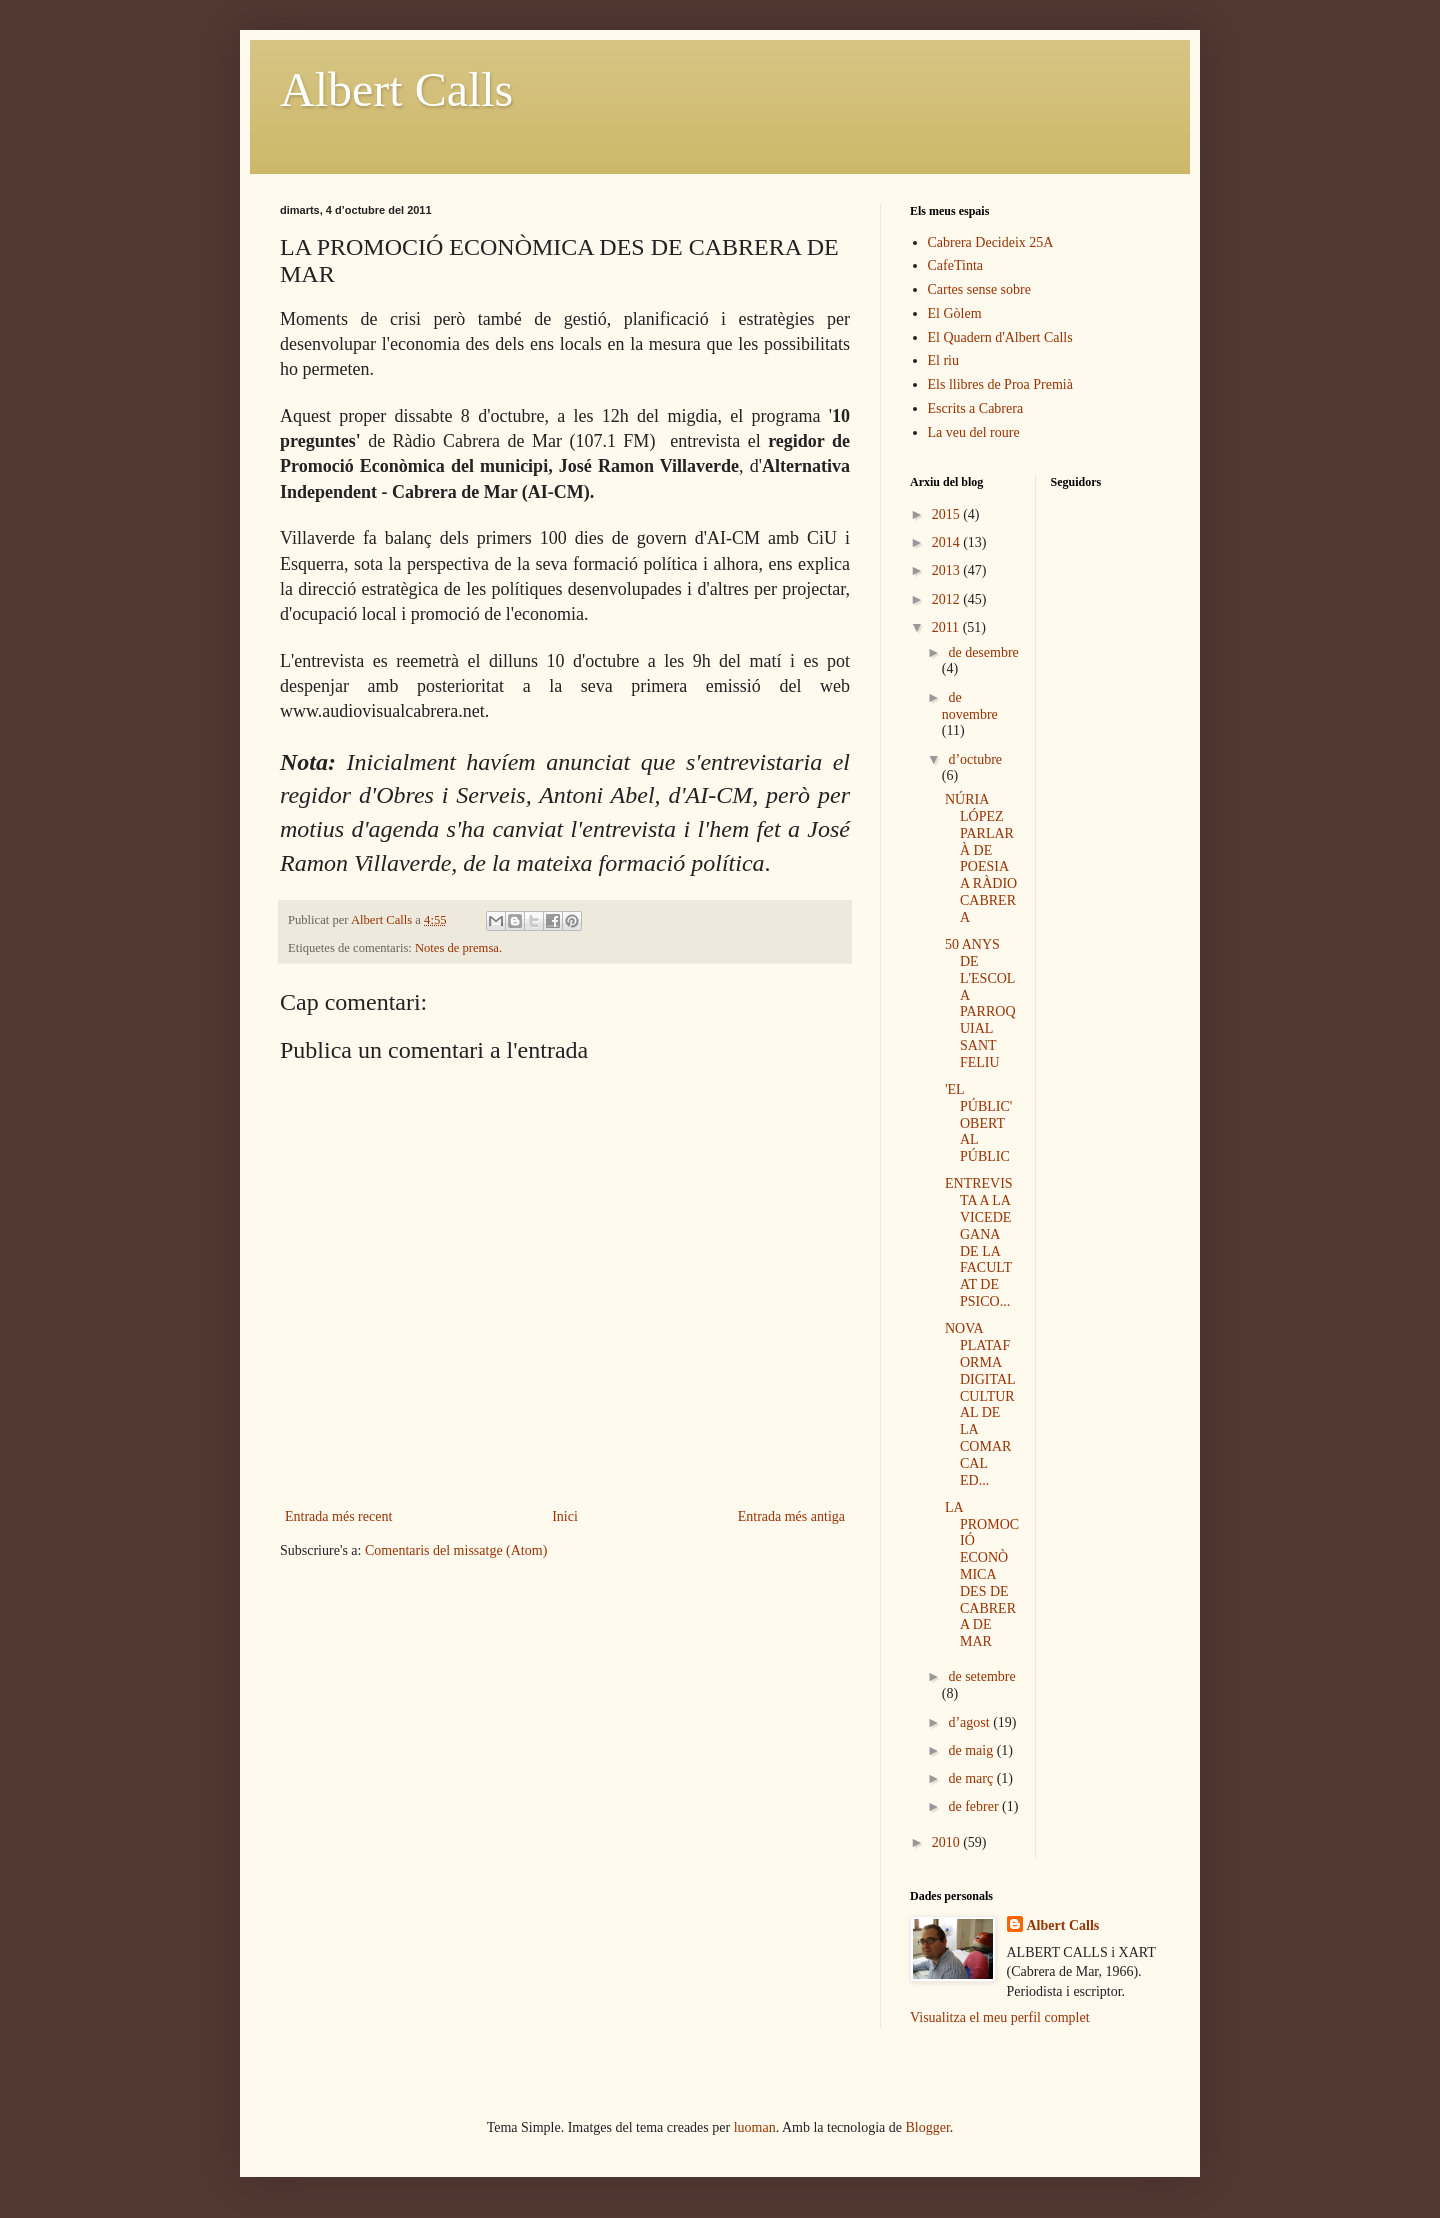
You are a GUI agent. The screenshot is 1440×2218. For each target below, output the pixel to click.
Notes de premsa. (458, 948)
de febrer (975, 1806)
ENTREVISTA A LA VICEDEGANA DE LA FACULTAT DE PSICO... (979, 1242)
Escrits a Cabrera (976, 408)
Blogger (928, 2127)
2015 (948, 514)
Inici (565, 1516)
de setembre (981, 1676)
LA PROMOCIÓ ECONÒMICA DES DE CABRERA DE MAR (982, 1574)
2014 (948, 542)
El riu (944, 360)
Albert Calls (396, 89)
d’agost (970, 1722)
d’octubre (975, 759)
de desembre (983, 652)
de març (972, 1778)
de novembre (970, 706)
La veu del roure (974, 432)
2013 (948, 570)
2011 (947, 627)
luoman (755, 2127)
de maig (972, 1750)
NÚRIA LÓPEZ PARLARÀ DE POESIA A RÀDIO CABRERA (981, 858)
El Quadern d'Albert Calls (1000, 337)
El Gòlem (955, 313)
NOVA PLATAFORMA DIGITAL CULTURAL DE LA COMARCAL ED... (980, 1404)
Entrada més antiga (791, 1516)
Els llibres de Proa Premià (1000, 384)
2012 (948, 599)
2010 (948, 1842)
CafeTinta (955, 265)
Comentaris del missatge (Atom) (456, 1550)
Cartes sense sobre (979, 289)
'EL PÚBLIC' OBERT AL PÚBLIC (978, 1123)
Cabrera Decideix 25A (991, 242)
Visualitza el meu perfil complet (1000, 2017)
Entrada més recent (338, 1516)
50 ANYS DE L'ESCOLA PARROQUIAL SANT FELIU (980, 1003)
